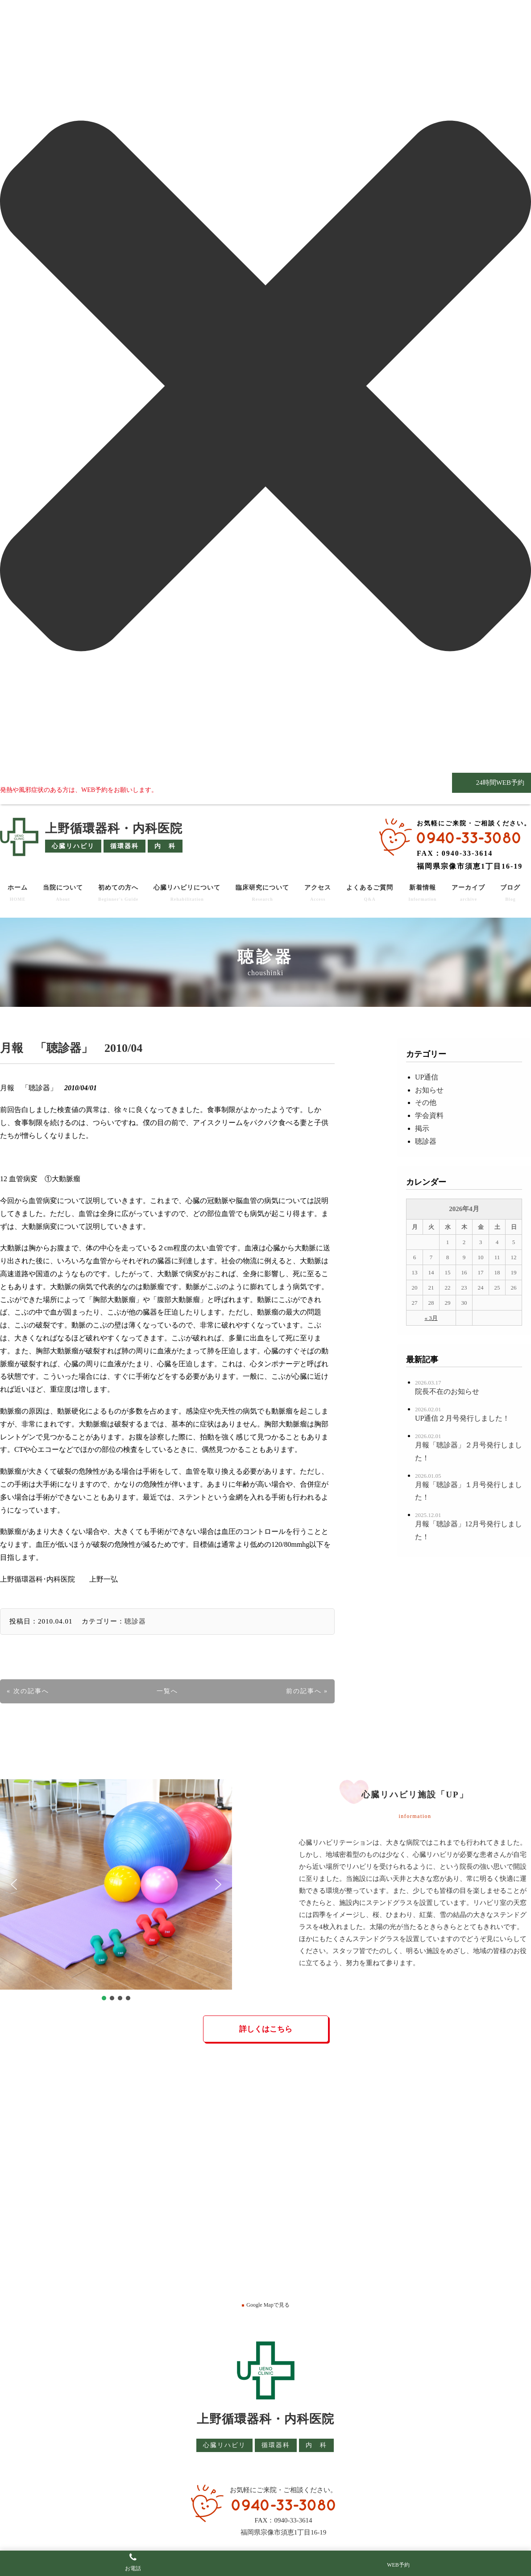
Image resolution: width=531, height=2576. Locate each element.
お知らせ (429, 1090)
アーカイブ (468, 893)
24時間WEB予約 (499, 782)
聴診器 (135, 1621)
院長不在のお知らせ (447, 1391)
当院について (63, 893)
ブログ (510, 893)
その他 (425, 1102)
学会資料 (429, 1115)
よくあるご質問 (369, 893)
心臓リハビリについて (186, 893)
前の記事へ (304, 1691)
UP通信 (426, 1077)
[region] (116, 1891)
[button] (14, 1884)
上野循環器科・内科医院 (114, 828)
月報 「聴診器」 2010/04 (71, 1048)
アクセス (317, 893)
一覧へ (167, 1691)
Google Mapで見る (265, 2305)
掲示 (422, 1128)
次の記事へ (31, 1691)
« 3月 (430, 1318)
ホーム (18, 893)
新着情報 (422, 893)
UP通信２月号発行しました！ (462, 1418)
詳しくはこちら (265, 2029)
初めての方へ (118, 893)
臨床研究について (262, 893)
